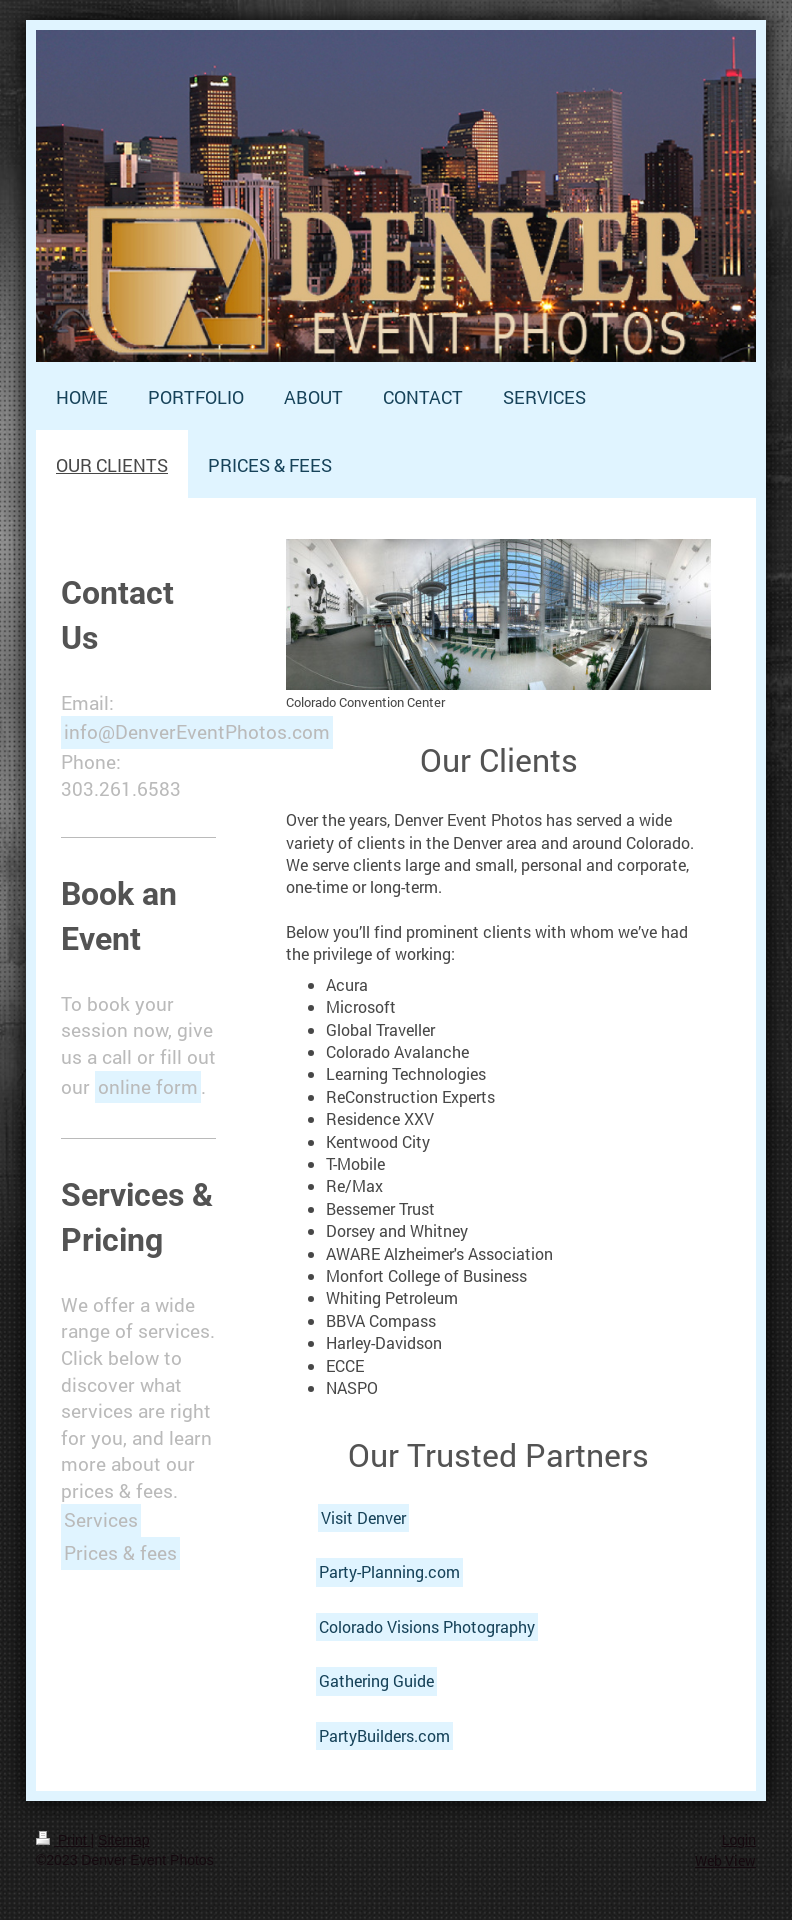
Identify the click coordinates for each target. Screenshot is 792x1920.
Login (739, 1840)
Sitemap (123, 1840)
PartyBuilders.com (384, 1735)
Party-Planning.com (389, 1571)
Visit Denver (363, 1517)
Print (63, 1840)
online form (148, 1086)
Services (101, 1519)
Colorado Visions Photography (427, 1626)
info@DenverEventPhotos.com (197, 731)
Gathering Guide (376, 1680)
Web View (725, 1860)
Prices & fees (120, 1552)
